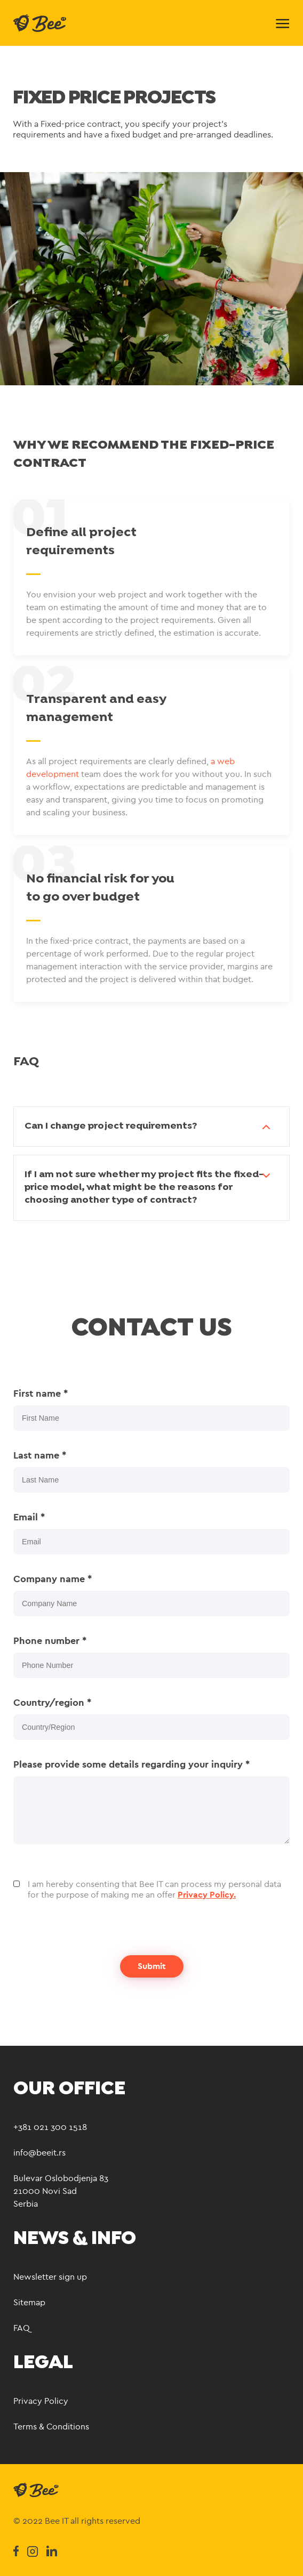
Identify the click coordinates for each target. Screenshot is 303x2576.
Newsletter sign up (50, 2277)
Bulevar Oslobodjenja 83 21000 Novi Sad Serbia (60, 2191)
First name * (40, 1393)
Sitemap (29, 2302)
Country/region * (52, 1702)
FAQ (21, 2328)
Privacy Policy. (207, 1895)
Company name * (52, 1579)
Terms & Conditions (51, 2426)
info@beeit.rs (39, 2153)
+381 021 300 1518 (50, 2127)
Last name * (39, 1455)
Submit (152, 1966)
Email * (29, 1517)
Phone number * (49, 1641)
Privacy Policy (40, 2401)
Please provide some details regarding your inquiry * (131, 1764)
